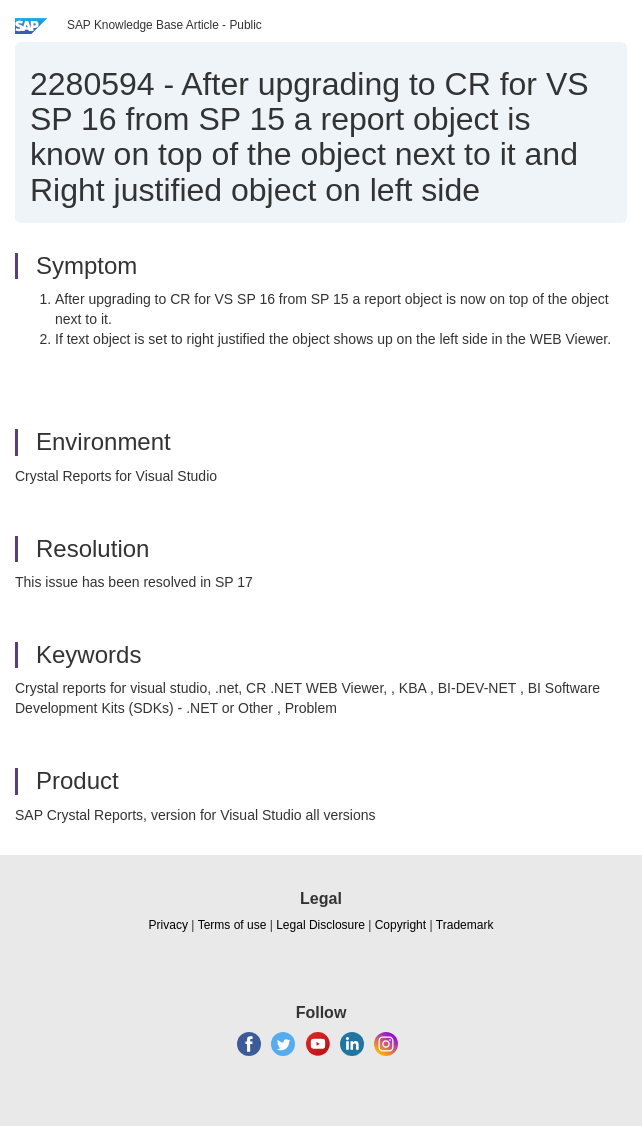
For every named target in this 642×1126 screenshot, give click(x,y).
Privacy (168, 925)
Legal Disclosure (320, 925)
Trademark (465, 925)
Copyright (400, 925)
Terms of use (232, 925)
